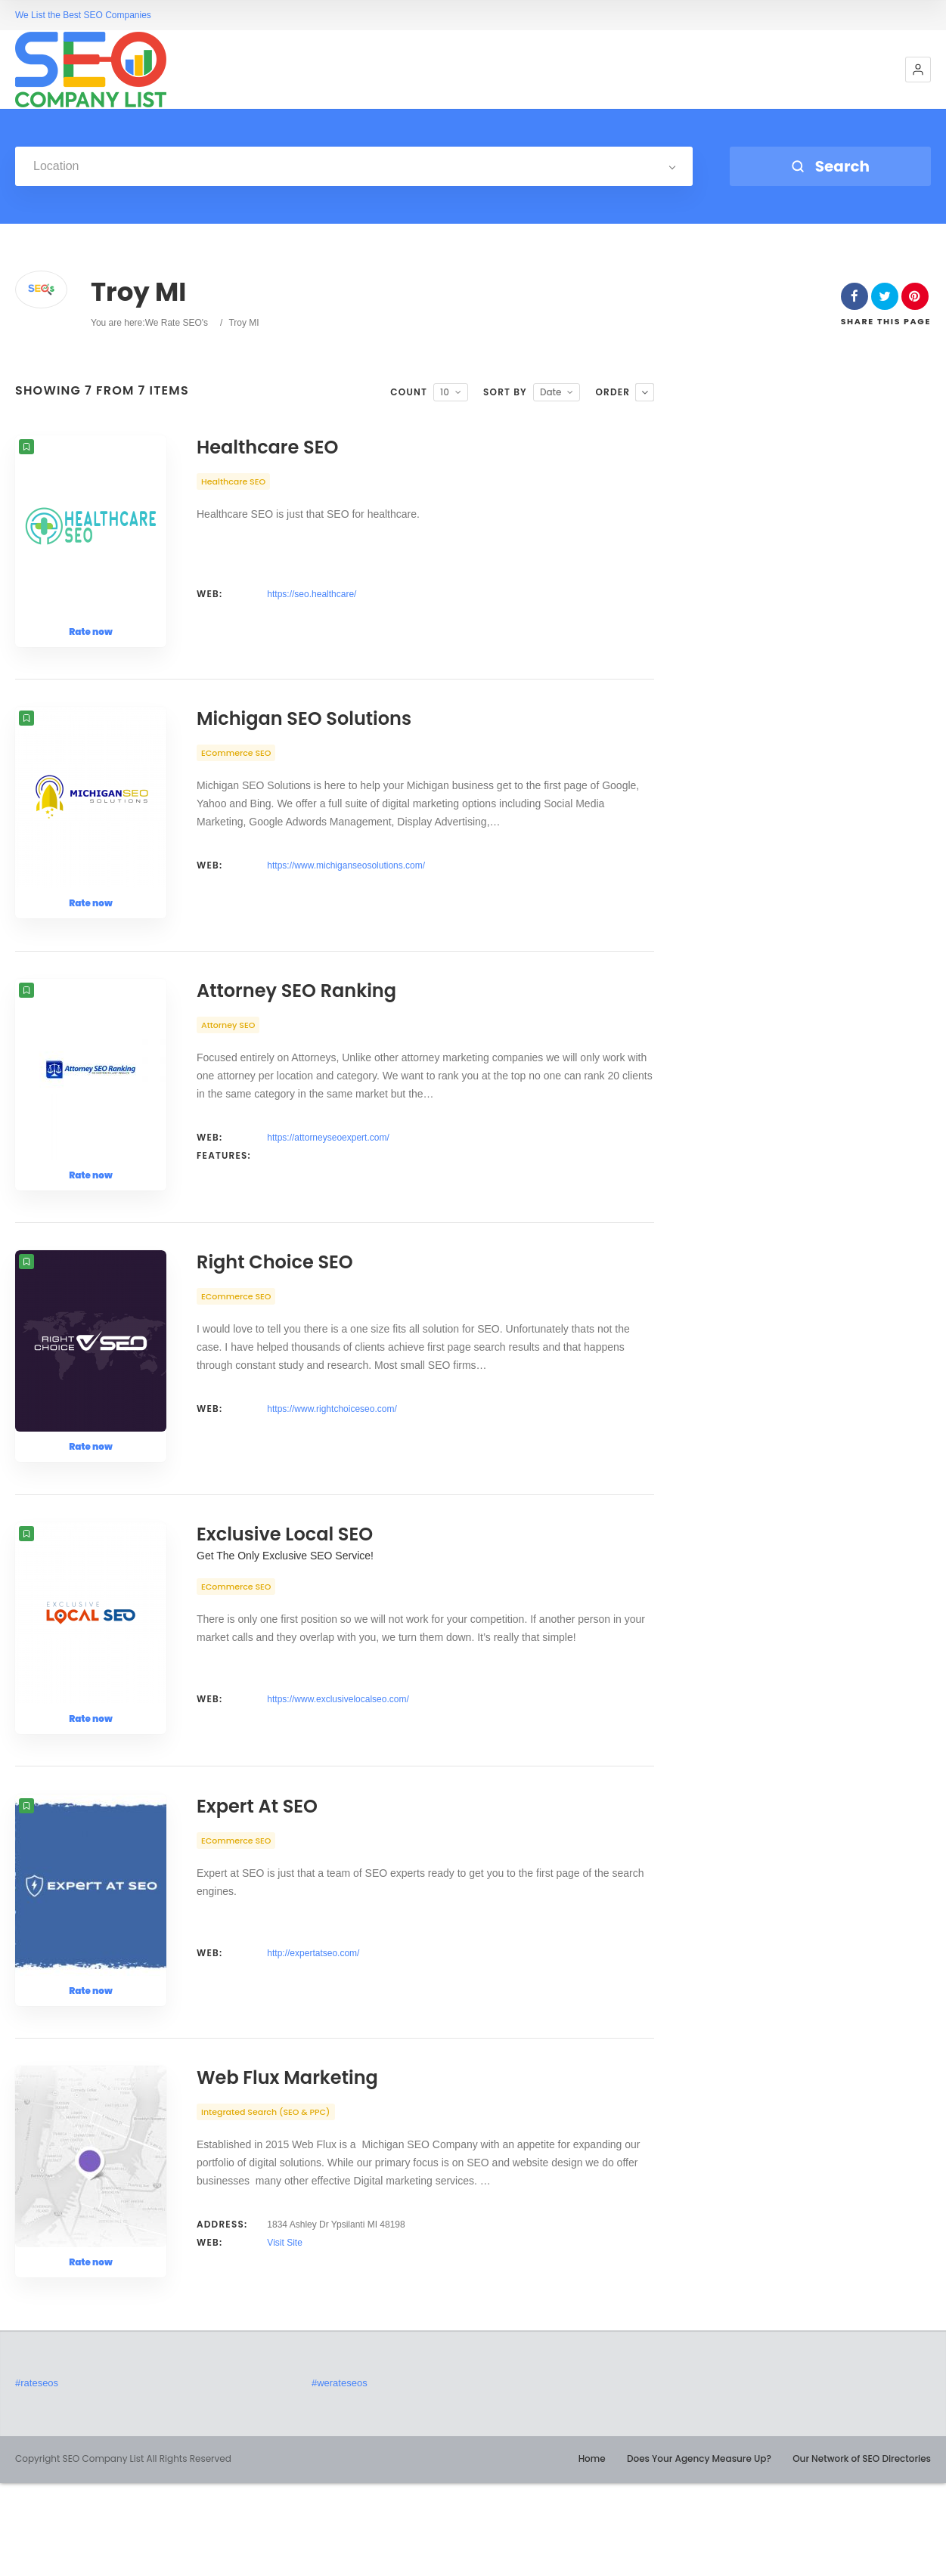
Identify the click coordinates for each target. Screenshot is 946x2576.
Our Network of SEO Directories (861, 2551)
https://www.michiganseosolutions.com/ (346, 881)
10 (444, 391)
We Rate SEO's (176, 322)
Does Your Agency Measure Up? (699, 2551)
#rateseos (36, 2476)
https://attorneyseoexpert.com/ (328, 1168)
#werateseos (340, 2476)
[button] (918, 69)
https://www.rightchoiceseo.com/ (331, 1456)
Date (551, 391)
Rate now (91, 631)
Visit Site (284, 2335)
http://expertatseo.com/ (313, 2030)
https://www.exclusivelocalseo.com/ (337, 1761)
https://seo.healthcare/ (311, 594)
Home (592, 2551)
